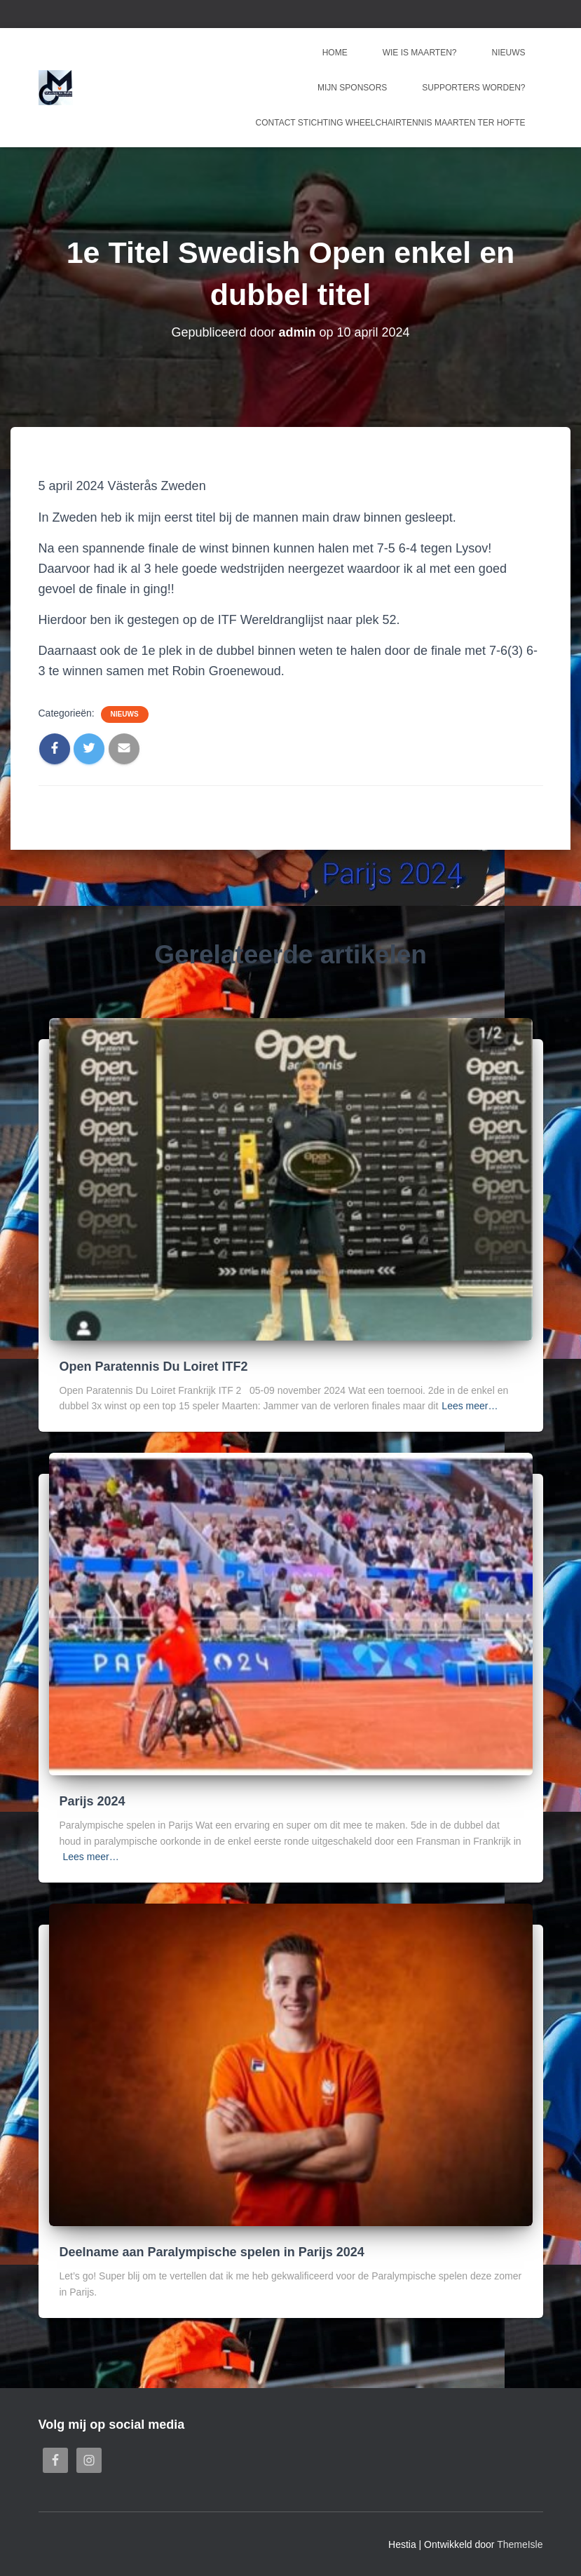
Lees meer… (470, 1405)
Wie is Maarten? (420, 52)
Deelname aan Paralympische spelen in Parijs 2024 (212, 2252)
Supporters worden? (473, 88)
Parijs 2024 (92, 1801)
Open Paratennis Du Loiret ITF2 (154, 1367)
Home (335, 52)
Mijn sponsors (352, 88)
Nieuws (509, 52)
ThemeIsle (519, 2544)
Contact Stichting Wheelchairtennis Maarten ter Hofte (391, 123)
